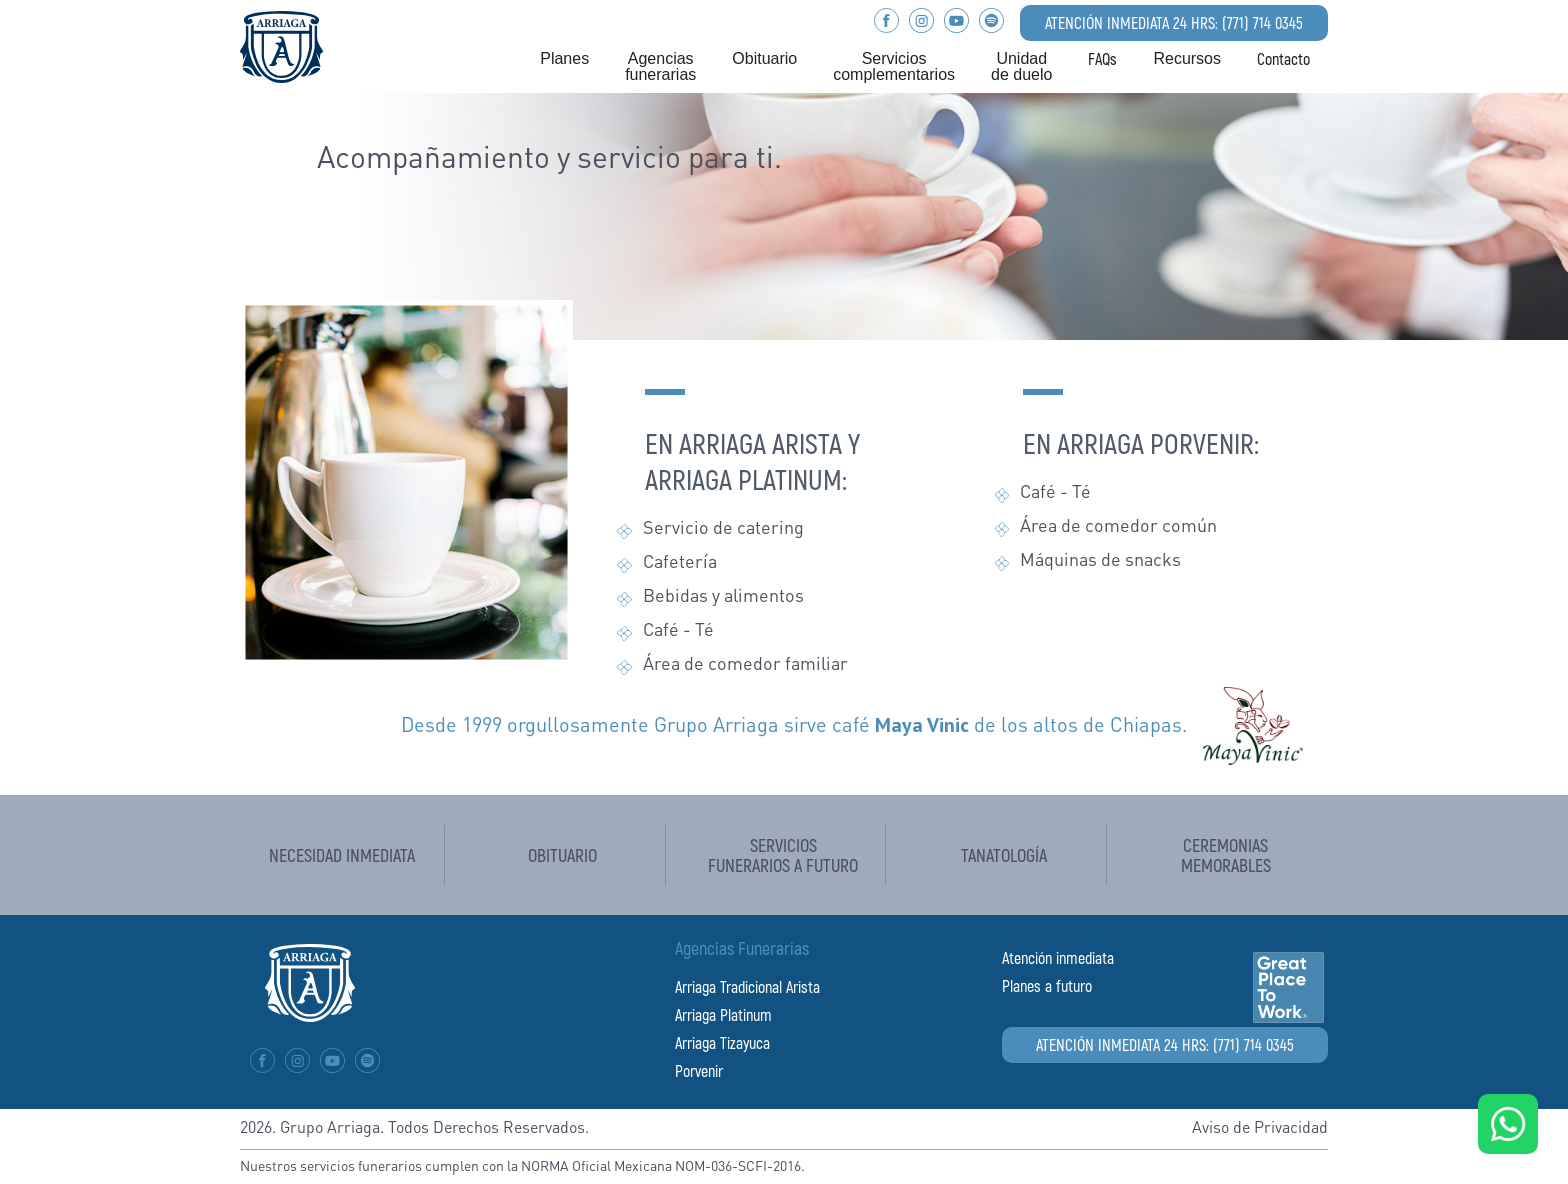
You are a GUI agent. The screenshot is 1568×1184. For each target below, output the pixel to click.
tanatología (1004, 855)
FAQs (1102, 59)
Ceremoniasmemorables (1226, 855)
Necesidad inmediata (342, 855)
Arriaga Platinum (723, 1014)
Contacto (1283, 59)
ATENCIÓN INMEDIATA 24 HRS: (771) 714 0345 (1174, 22)
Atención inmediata (1058, 957)
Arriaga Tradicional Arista (747, 986)
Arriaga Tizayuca (722, 1042)
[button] (564, 59)
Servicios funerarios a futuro (783, 855)
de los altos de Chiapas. (1031, 727)
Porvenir (699, 1070)
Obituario (562, 855)
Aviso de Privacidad (1260, 1129)
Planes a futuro (1047, 985)
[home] (281, 44)
